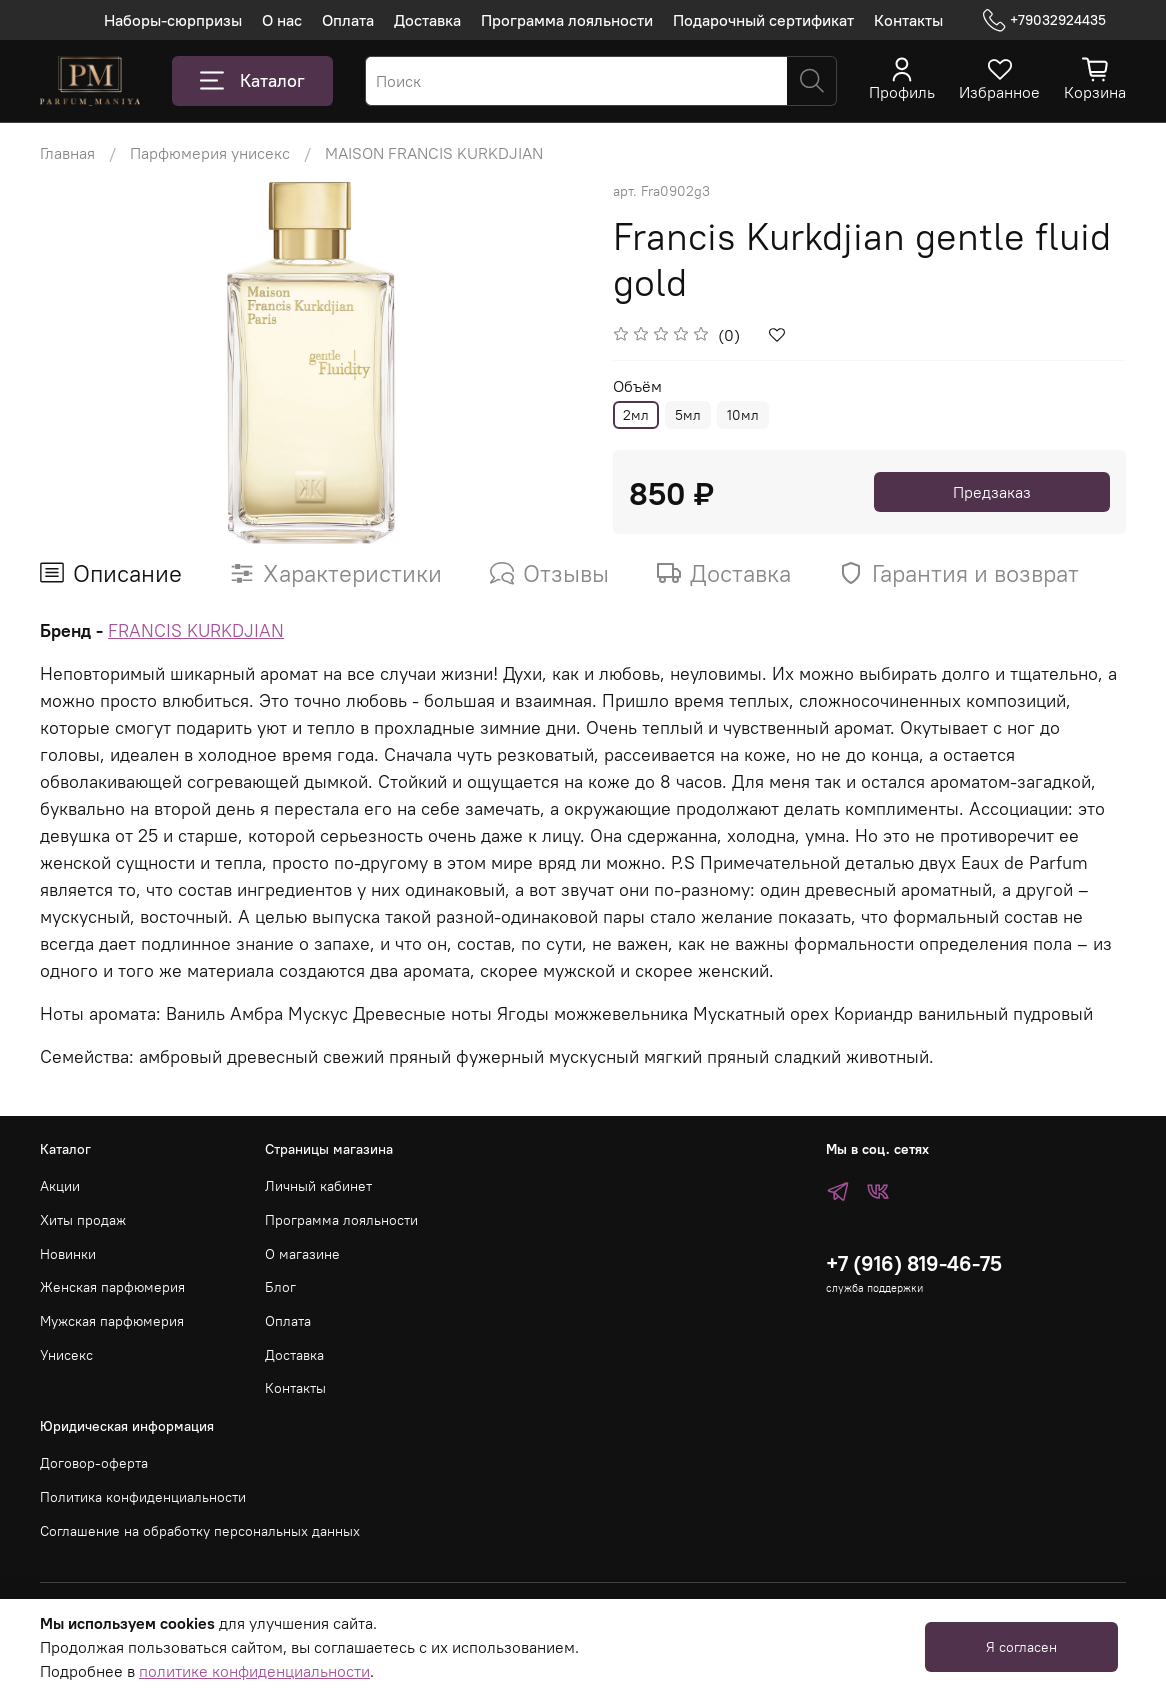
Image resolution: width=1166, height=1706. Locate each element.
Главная (67, 153)
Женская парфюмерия (112, 1287)
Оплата (348, 20)
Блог (280, 1287)
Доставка (427, 20)
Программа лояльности (567, 20)
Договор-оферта (94, 1463)
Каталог (252, 81)
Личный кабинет (318, 1186)
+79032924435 (1044, 20)
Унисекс (66, 1355)
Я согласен (1021, 1647)
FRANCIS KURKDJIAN (196, 630)
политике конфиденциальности (254, 1671)
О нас (282, 20)
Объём (637, 386)
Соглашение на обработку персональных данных (200, 1531)
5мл (688, 415)
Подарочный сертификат (763, 20)
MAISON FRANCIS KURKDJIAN (434, 153)
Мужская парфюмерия (112, 1321)
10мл (743, 415)
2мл (636, 415)
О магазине (302, 1254)
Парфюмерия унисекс (210, 153)
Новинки (68, 1254)
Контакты (908, 20)
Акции (60, 1186)
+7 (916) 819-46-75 (914, 1263)
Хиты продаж (83, 1220)
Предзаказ (992, 492)
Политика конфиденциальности (143, 1497)
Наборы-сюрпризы (173, 20)
